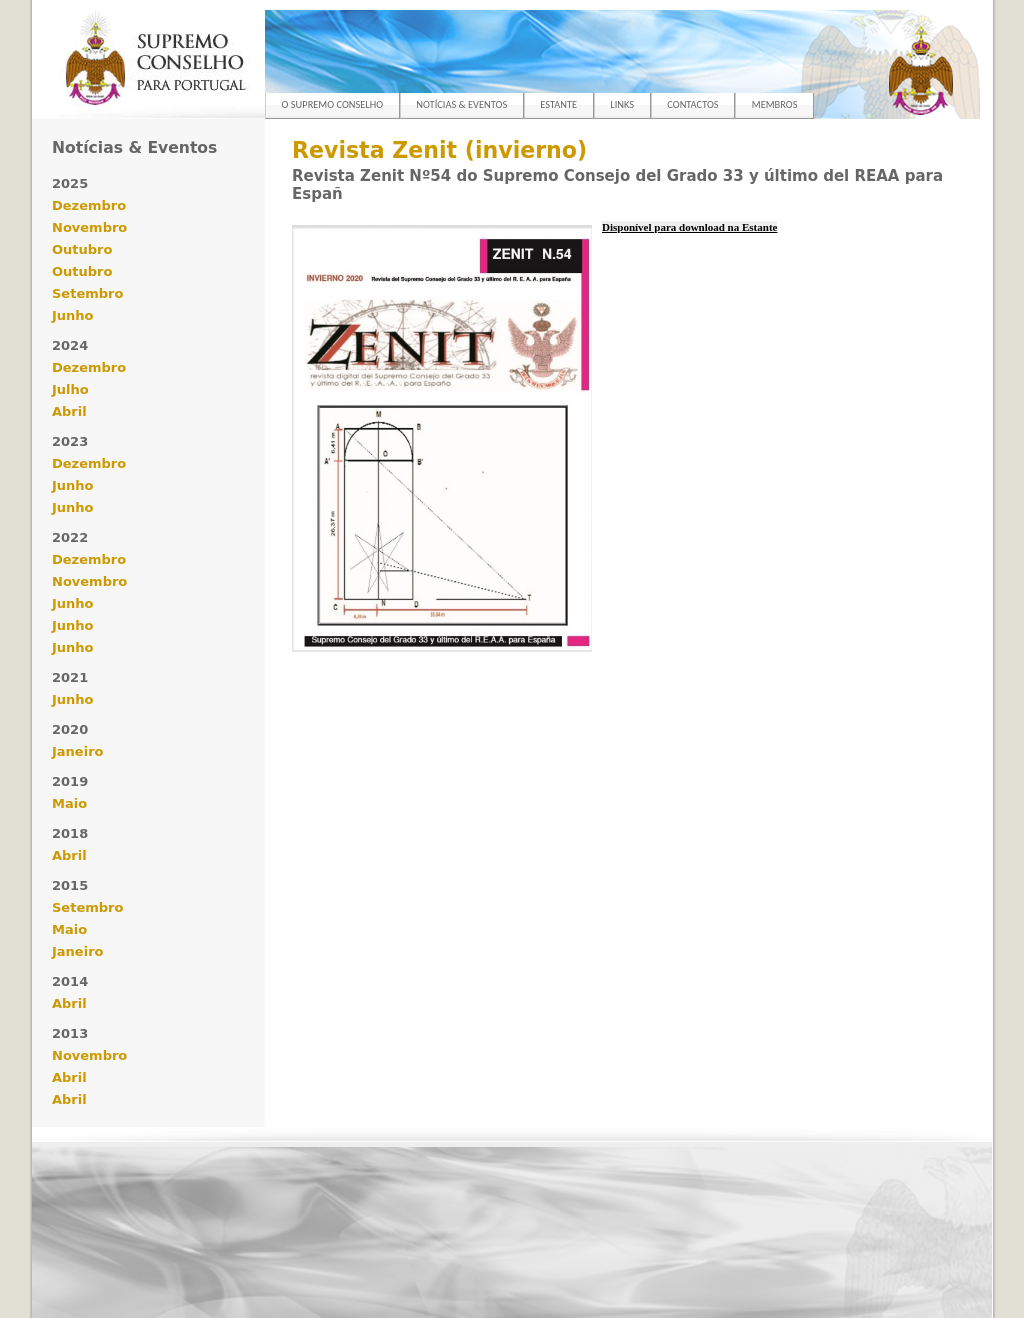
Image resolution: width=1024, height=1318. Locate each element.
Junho (73, 315)
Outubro (82, 249)
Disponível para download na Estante (689, 227)
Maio (69, 803)
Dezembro (89, 205)
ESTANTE (558, 104)
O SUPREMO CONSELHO (332, 104)
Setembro (87, 293)
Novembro (89, 227)
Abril (69, 411)
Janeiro (77, 751)
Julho (70, 389)
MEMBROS (775, 104)
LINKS (622, 104)
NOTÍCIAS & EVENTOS (461, 104)
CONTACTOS (692, 104)
